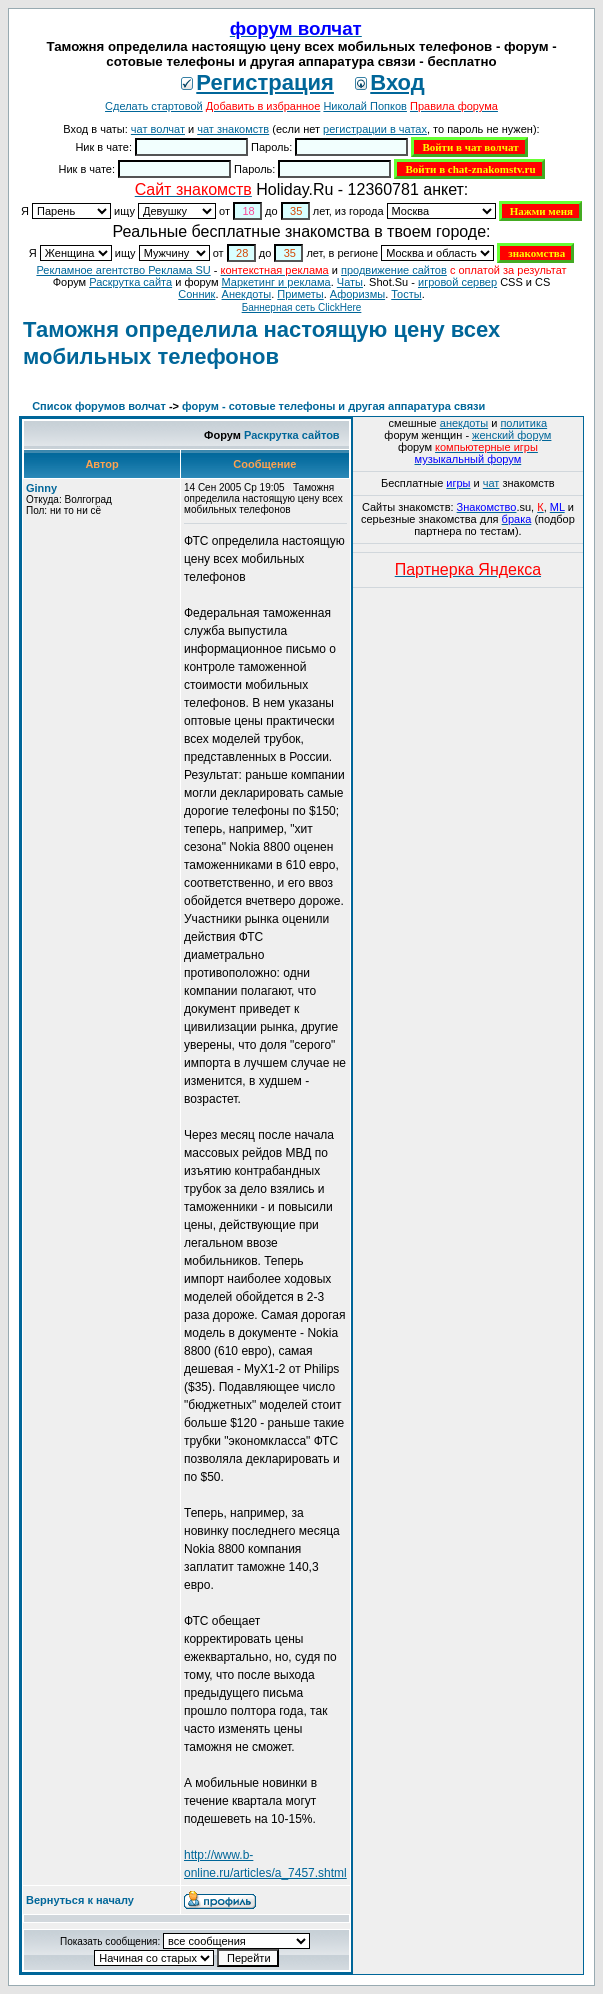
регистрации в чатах (375, 129)
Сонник (196, 294)
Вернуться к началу (80, 1900)
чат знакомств (233, 129)
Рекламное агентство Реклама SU (123, 270)
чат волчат (158, 129)
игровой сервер (457, 282)
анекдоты (464, 423)
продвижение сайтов (394, 270)
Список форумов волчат (99, 406)
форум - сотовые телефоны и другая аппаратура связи (333, 406)
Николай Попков (365, 106)
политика (523, 423)
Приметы (300, 294)
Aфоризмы (357, 294)
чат (491, 483)
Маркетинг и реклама (276, 282)
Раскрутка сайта (130, 282)
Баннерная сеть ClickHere (302, 307)
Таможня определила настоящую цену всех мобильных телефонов (261, 342)
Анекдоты (247, 294)
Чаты (350, 282)
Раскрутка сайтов (292, 435)
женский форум (511, 435)
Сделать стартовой (154, 106)
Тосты (406, 294)
